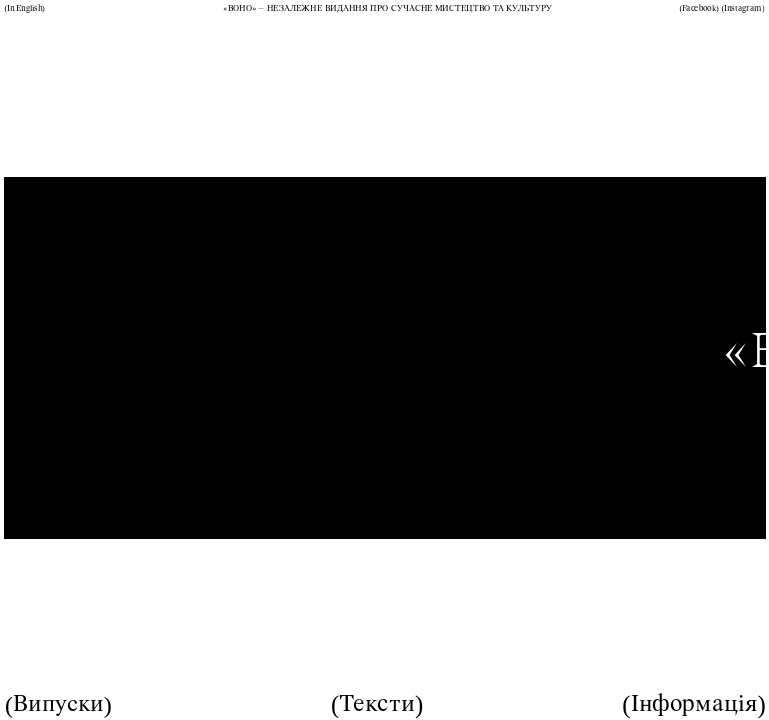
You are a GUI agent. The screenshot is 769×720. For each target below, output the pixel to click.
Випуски (58, 705)
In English (24, 9)
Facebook (699, 9)
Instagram (743, 9)
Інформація (694, 704)
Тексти (377, 704)
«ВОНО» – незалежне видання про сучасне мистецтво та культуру (387, 9)
